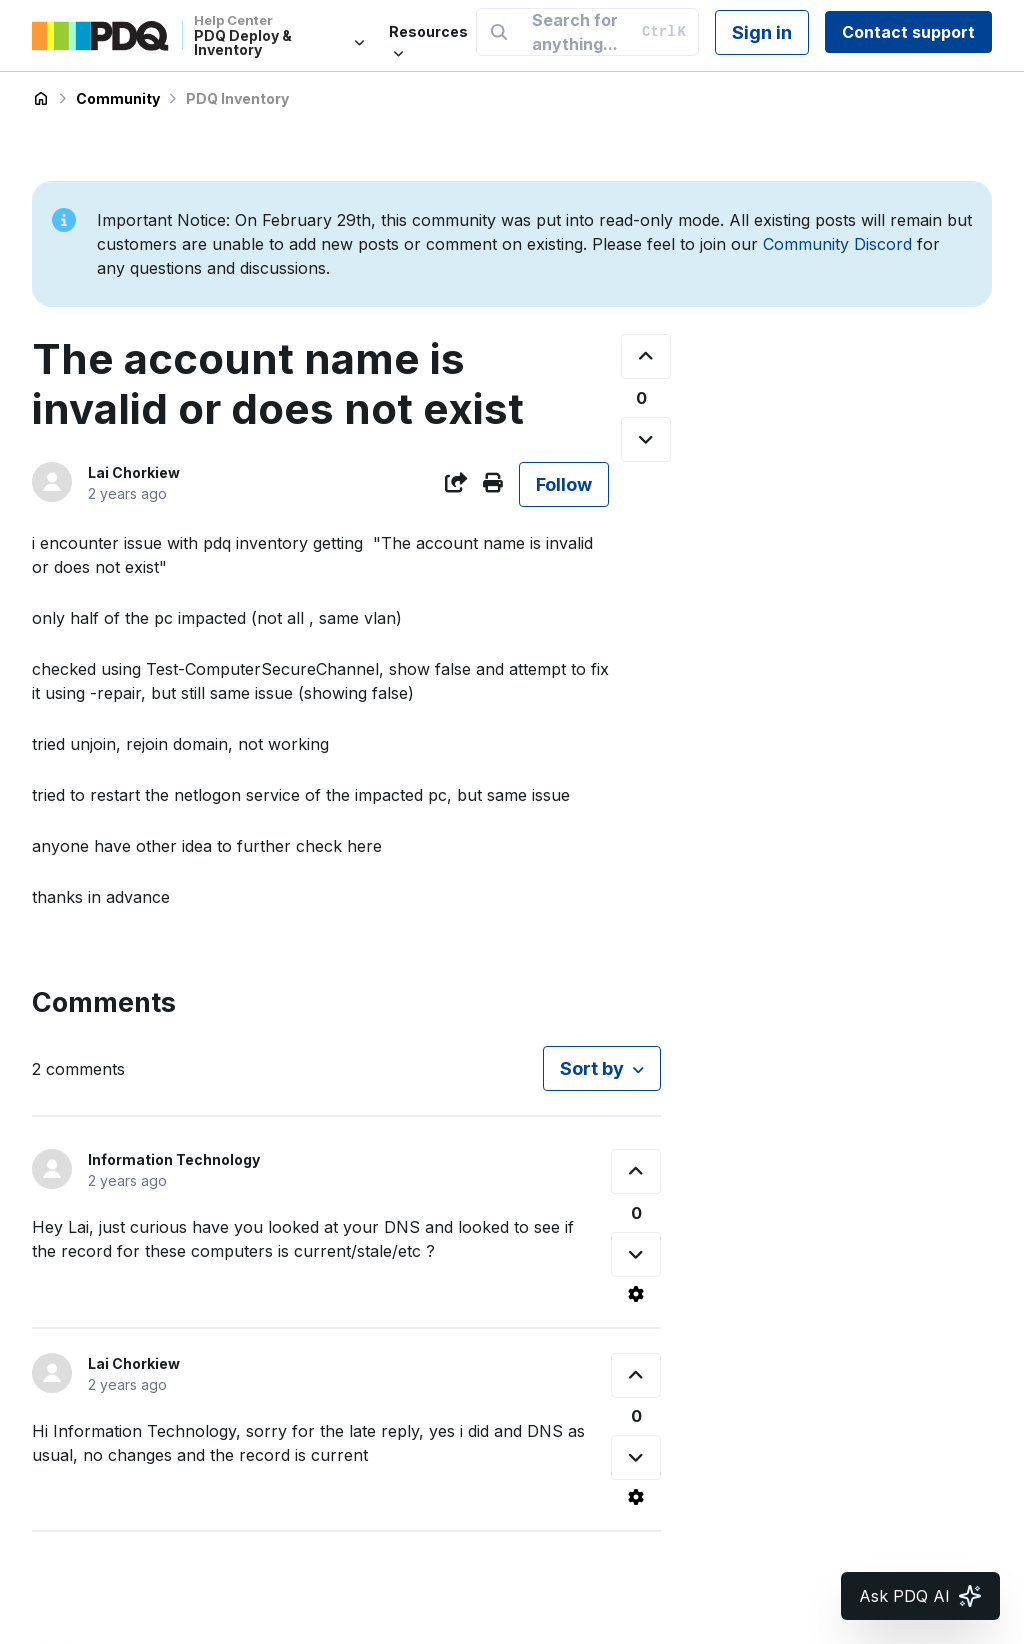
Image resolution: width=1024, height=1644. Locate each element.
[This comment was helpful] (636, 1171)
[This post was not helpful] (646, 439)
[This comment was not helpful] (636, 1254)
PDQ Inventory (237, 98)
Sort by (592, 1068)
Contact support (908, 32)
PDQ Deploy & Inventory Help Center (41, 99)
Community (118, 98)
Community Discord (837, 244)
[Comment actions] (636, 1294)
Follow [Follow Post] (564, 484)
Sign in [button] (762, 32)
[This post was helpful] (646, 356)
